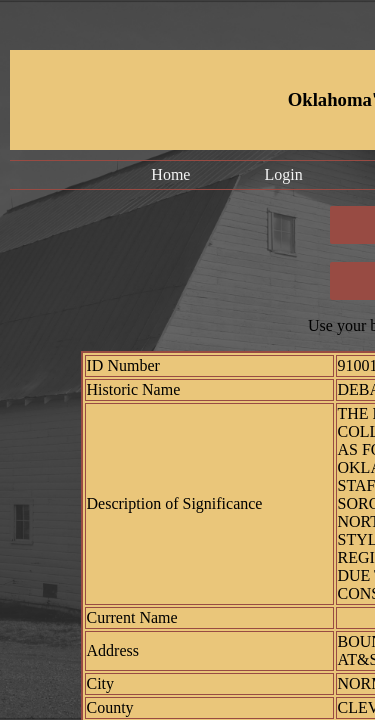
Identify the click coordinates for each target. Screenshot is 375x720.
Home (170, 174)
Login (283, 174)
